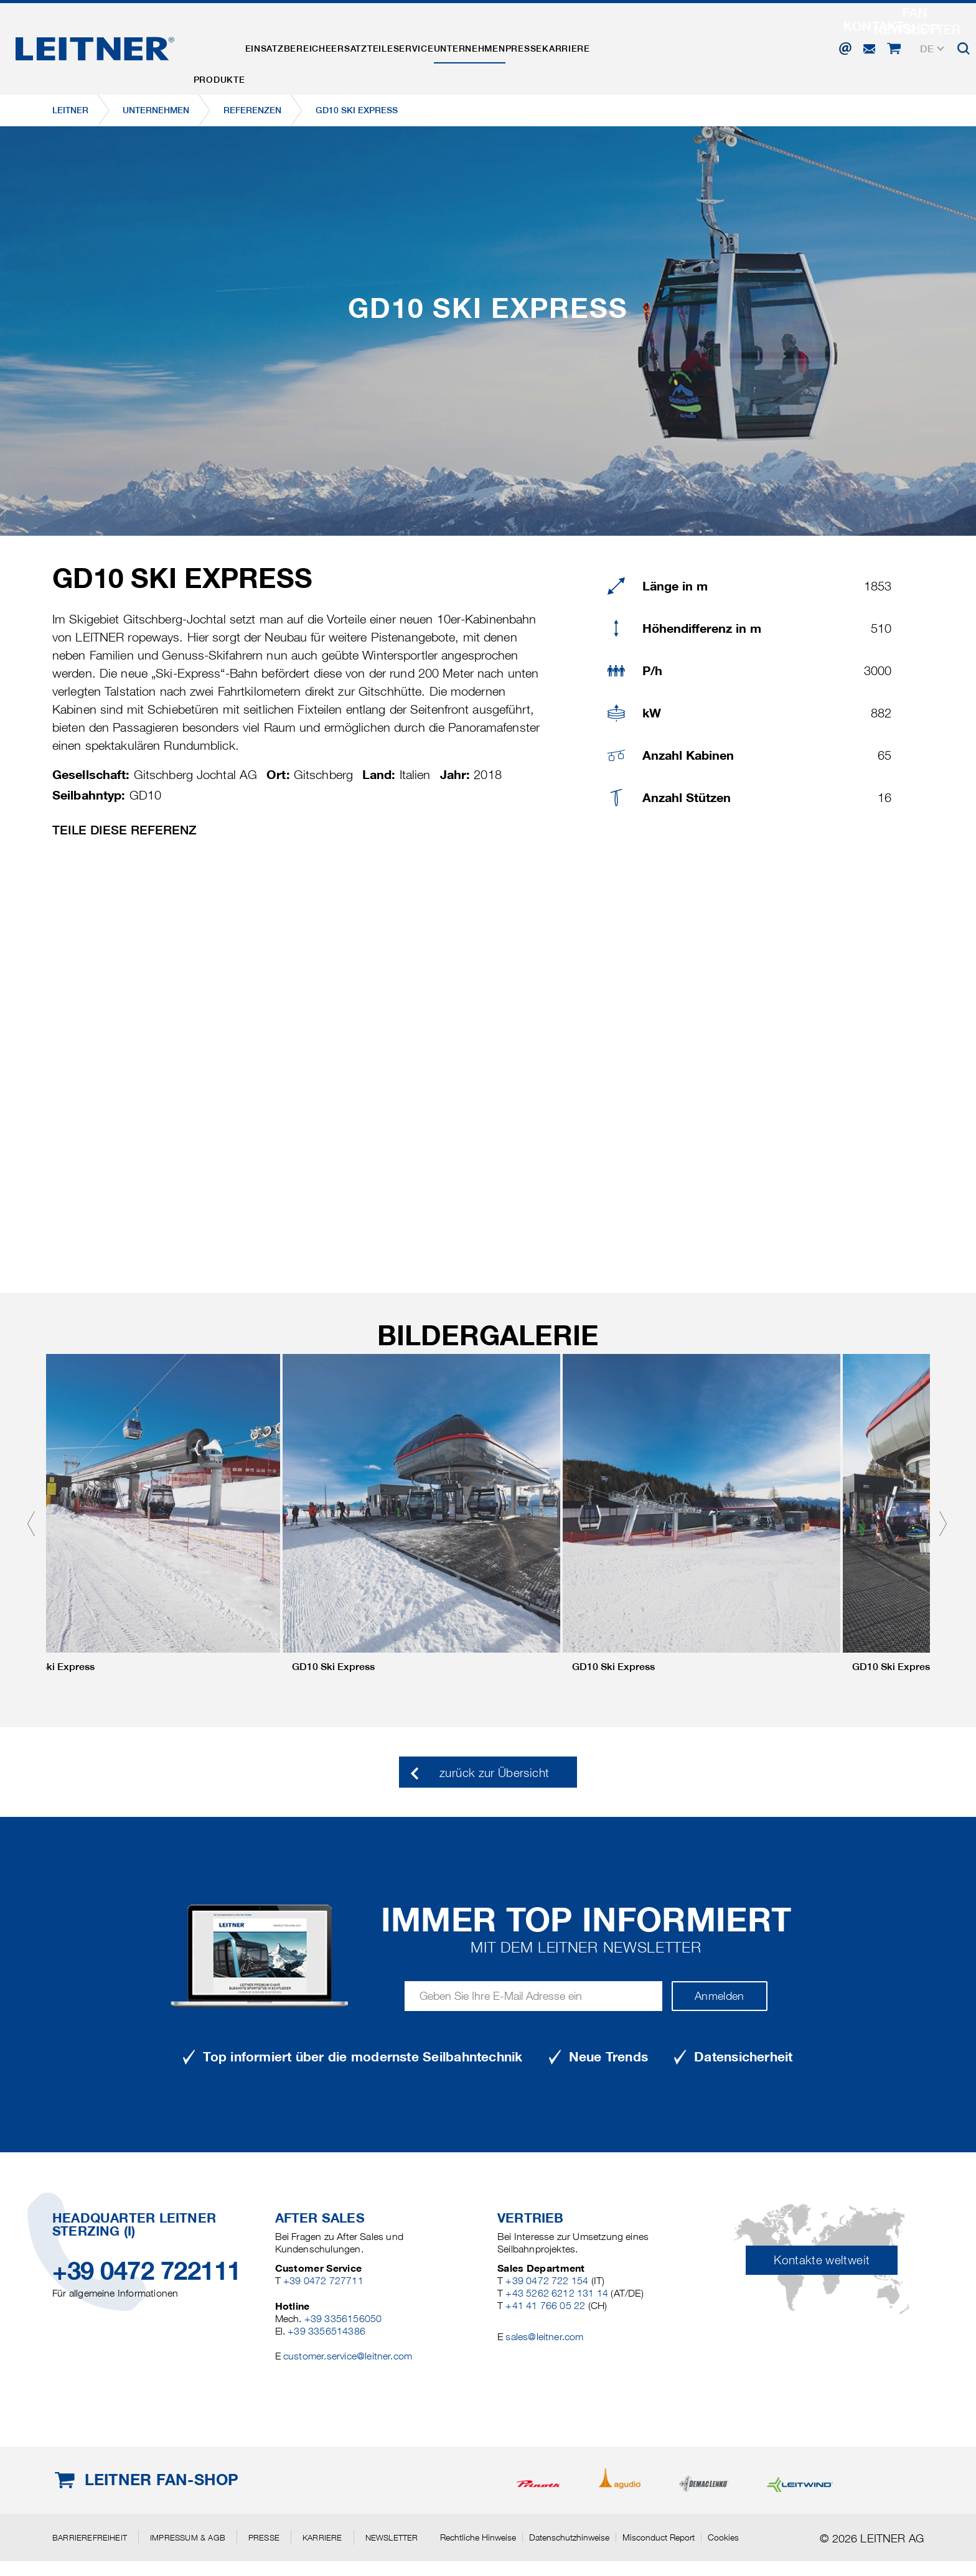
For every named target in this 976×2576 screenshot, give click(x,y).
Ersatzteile (402, 45)
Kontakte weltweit (822, 2260)
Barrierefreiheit (89, 2537)
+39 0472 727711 (323, 2281)
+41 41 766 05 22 (545, 2306)
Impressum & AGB (187, 2537)
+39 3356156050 (343, 2319)
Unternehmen (542, 45)
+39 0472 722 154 (546, 2281)
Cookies (723, 2537)
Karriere (671, 45)
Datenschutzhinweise (569, 2537)
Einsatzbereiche (313, 45)
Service (470, 45)
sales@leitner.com (544, 2337)
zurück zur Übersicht (494, 1773)
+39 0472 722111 (146, 2271)
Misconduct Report (658, 2537)
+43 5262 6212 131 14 (556, 2293)
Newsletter (391, 2537)
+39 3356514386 (326, 2331)
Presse (612, 45)
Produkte (227, 45)
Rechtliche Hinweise (478, 2537)
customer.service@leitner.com (347, 2356)
